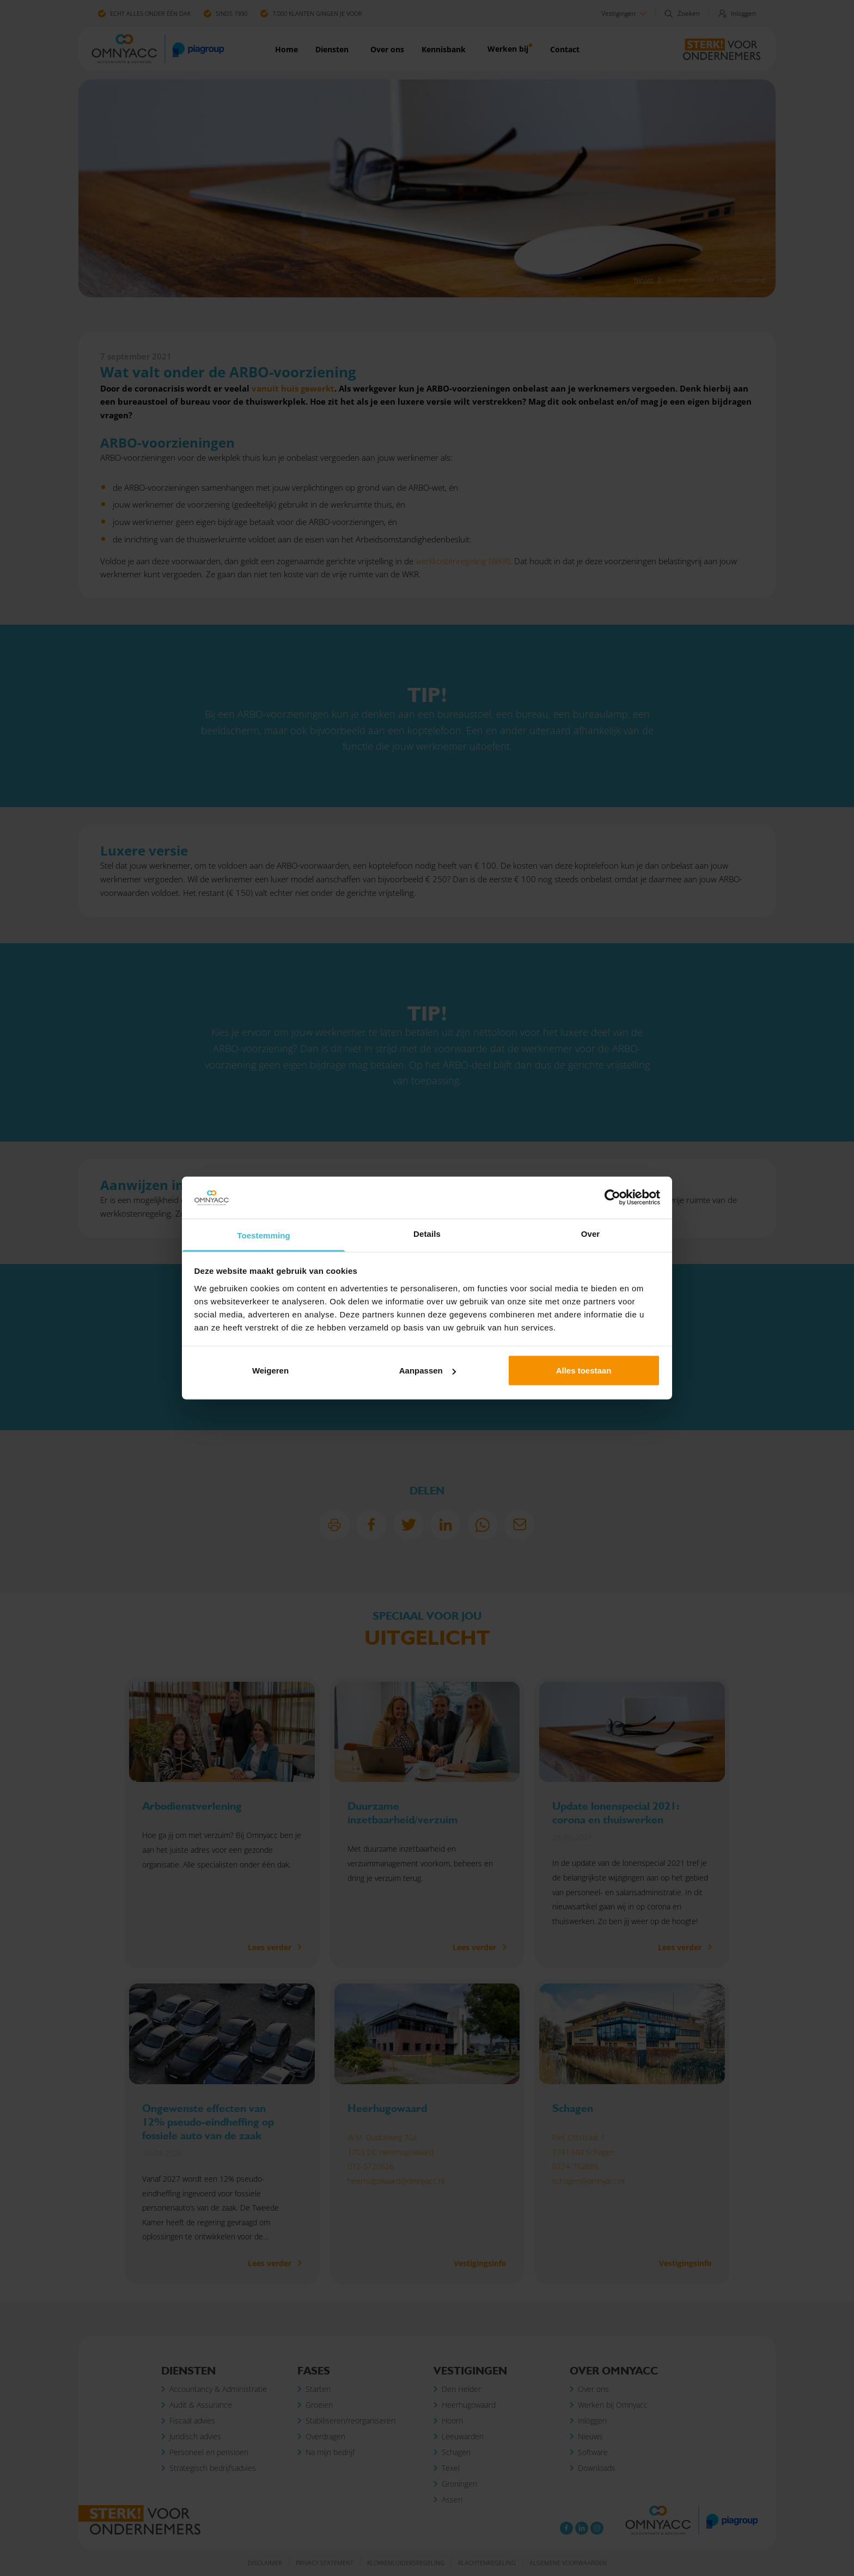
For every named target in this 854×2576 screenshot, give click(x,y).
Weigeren (270, 1370)
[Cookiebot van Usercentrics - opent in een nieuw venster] (612, 1197)
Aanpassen (427, 1370)
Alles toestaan (584, 1370)
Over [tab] (590, 1233)
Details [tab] (427, 1233)
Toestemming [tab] (263, 1235)
